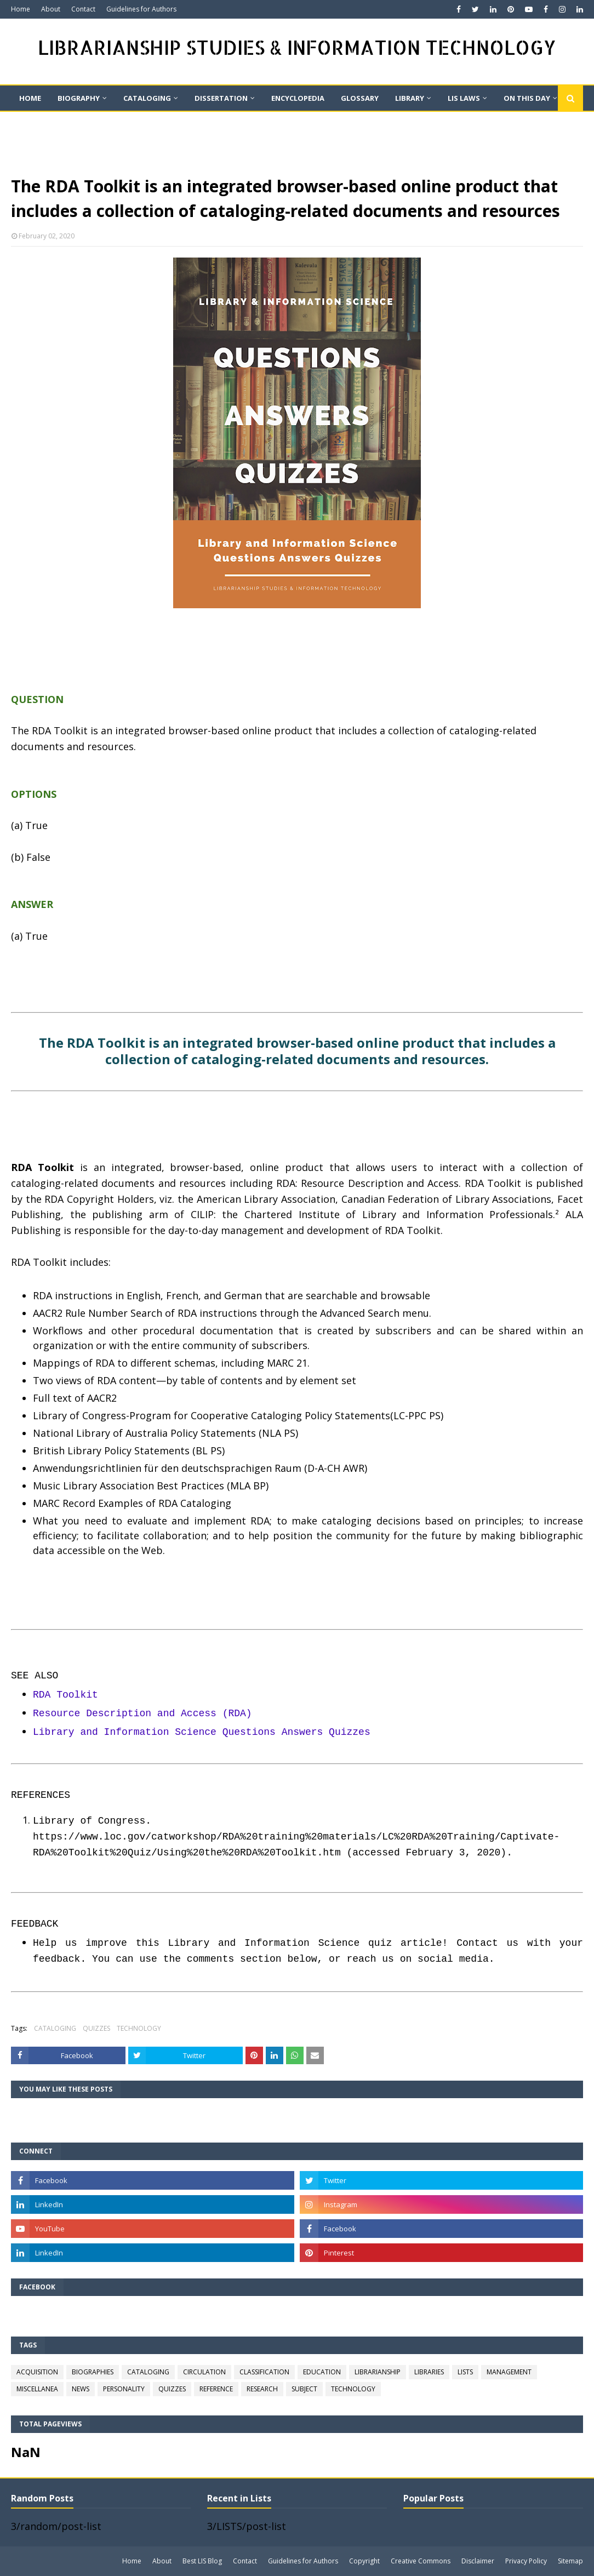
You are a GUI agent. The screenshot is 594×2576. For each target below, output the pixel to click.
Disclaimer (477, 2561)
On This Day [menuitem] (527, 98)
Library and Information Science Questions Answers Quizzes (201, 1732)
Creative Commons (420, 2561)
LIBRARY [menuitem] (409, 98)
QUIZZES (96, 2028)
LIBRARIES (429, 2372)
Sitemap (570, 2561)
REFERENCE (216, 2389)
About (50, 9)
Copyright (364, 2561)
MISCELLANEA (37, 2389)
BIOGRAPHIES (92, 2372)
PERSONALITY (124, 2389)
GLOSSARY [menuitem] (360, 98)
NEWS (80, 2389)
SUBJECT (304, 2389)
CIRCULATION (204, 2372)
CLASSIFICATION (264, 2372)
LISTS (465, 2372)
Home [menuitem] (30, 98)
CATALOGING (55, 2028)
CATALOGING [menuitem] (147, 98)
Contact (83, 9)
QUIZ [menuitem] (28, 123)
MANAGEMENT (509, 2372)
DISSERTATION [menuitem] (221, 98)
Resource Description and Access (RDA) (142, 1713)
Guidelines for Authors (141, 9)
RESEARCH (262, 2389)
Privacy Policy (526, 2561)
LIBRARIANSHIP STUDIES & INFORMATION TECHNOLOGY (297, 47)
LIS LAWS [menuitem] (464, 98)
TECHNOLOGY (139, 2028)
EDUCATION (322, 2372)
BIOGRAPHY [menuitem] (79, 98)
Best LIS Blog (202, 2561)
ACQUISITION (37, 2372)
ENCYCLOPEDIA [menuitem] (297, 98)
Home (20, 9)
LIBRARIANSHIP (378, 2372)
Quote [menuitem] (74, 123)
